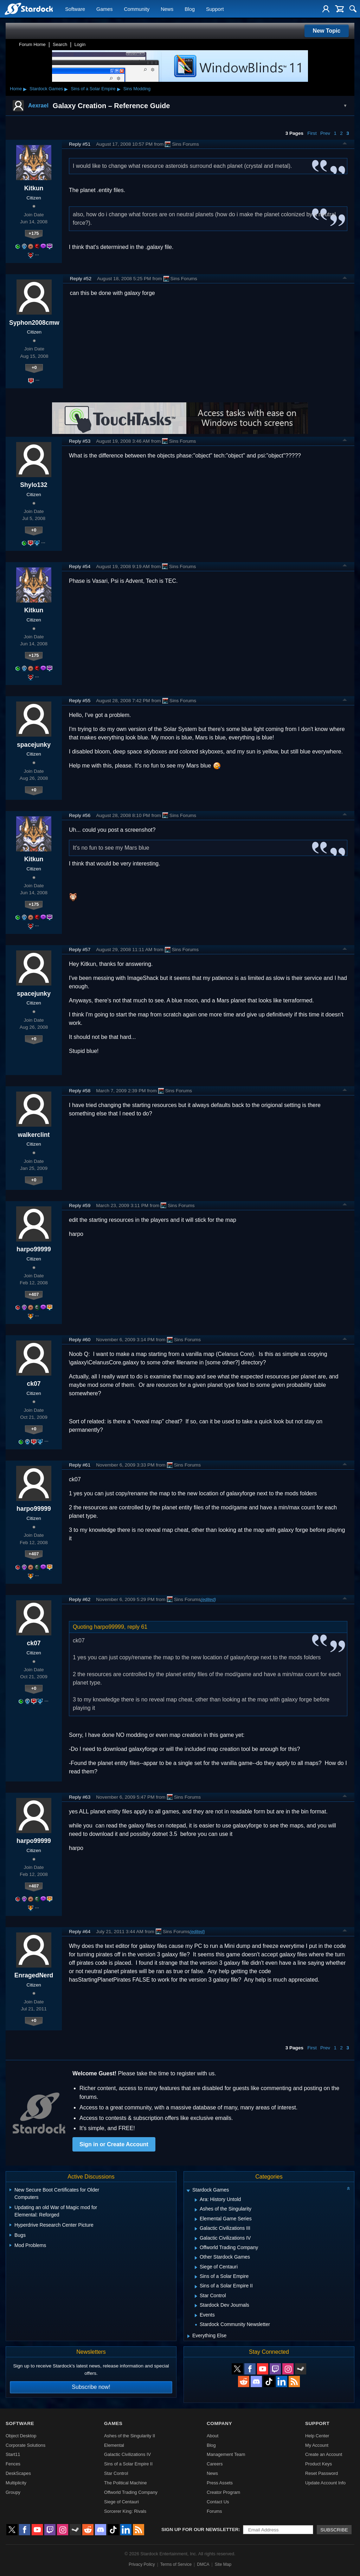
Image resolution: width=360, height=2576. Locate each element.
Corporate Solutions (25, 2445)
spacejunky (34, 744)
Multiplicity (16, 2482)
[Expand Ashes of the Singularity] (196, 2210)
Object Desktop (21, 2435)
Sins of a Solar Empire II (128, 2463)
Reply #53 (79, 441)
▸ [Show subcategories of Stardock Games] (66, 89)
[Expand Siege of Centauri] (196, 2267)
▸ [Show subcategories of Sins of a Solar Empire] (119, 89)
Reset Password (321, 2473)
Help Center (317, 2435)
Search (60, 44)
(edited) (208, 1599)
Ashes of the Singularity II (129, 2435)
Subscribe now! (91, 2387)
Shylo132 (33, 484)
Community (136, 9)
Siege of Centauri (121, 2501)
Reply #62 (79, 1599)
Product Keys (318, 2463)
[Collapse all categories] (348, 2188)
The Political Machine (125, 2482)
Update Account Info (325, 2482)
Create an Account (323, 2454)
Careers (215, 2463)
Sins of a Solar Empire (93, 88)
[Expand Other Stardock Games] (196, 2258)
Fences (13, 2463)
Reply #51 (79, 144)
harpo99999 (34, 1249)
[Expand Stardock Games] (188, 2190)
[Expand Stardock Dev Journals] (196, 2305)
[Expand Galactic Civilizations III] (196, 2229)
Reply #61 (79, 1465)
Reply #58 (79, 1090)
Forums (214, 2511)
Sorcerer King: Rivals (125, 2511)
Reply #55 (79, 700)
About (212, 2435)
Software (75, 9)
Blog (190, 9)
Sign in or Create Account (113, 2144)
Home (16, 88)
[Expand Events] (196, 2315)
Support (215, 9)
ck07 (33, 1383)
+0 (34, 367)
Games (104, 9)
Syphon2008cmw (34, 322)
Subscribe (334, 2529)
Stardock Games (46, 88)
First (311, 133)
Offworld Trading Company (131, 2492)
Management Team (226, 2454)
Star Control (116, 2473)
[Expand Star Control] (196, 2296)
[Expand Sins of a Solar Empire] (196, 2277)
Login (79, 44)
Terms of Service (176, 2564)
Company (219, 2423)
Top (344, 144)
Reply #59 (79, 1205)
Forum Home (32, 44)
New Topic (327, 31)
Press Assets (220, 2482)
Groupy (13, 2492)
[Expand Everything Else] (188, 2336)
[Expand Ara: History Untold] (196, 2200)
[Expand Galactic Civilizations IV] (196, 2238)
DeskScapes (18, 2473)
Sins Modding (137, 88)
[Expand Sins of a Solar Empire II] (196, 2286)
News (167, 9)
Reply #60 (79, 1339)
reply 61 (137, 1627)
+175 (34, 233)
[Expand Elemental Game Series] (196, 2219)
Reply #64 (79, 1931)
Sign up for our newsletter (200, 2529)
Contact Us (218, 2501)
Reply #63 (79, 1797)
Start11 (13, 2454)
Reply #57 (79, 949)
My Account (316, 2445)
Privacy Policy (142, 2564)
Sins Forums (182, 144)
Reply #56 (79, 815)
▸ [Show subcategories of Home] (25, 89)
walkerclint (34, 1134)
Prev (325, 133)
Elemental (114, 2445)
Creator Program (223, 2492)
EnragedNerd (33, 1975)
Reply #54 (79, 566)
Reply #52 (80, 278)
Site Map (223, 2564)
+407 (34, 1294)
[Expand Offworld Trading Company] (196, 2248)
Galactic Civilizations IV (127, 2454)
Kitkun (34, 188)
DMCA (203, 2564)
